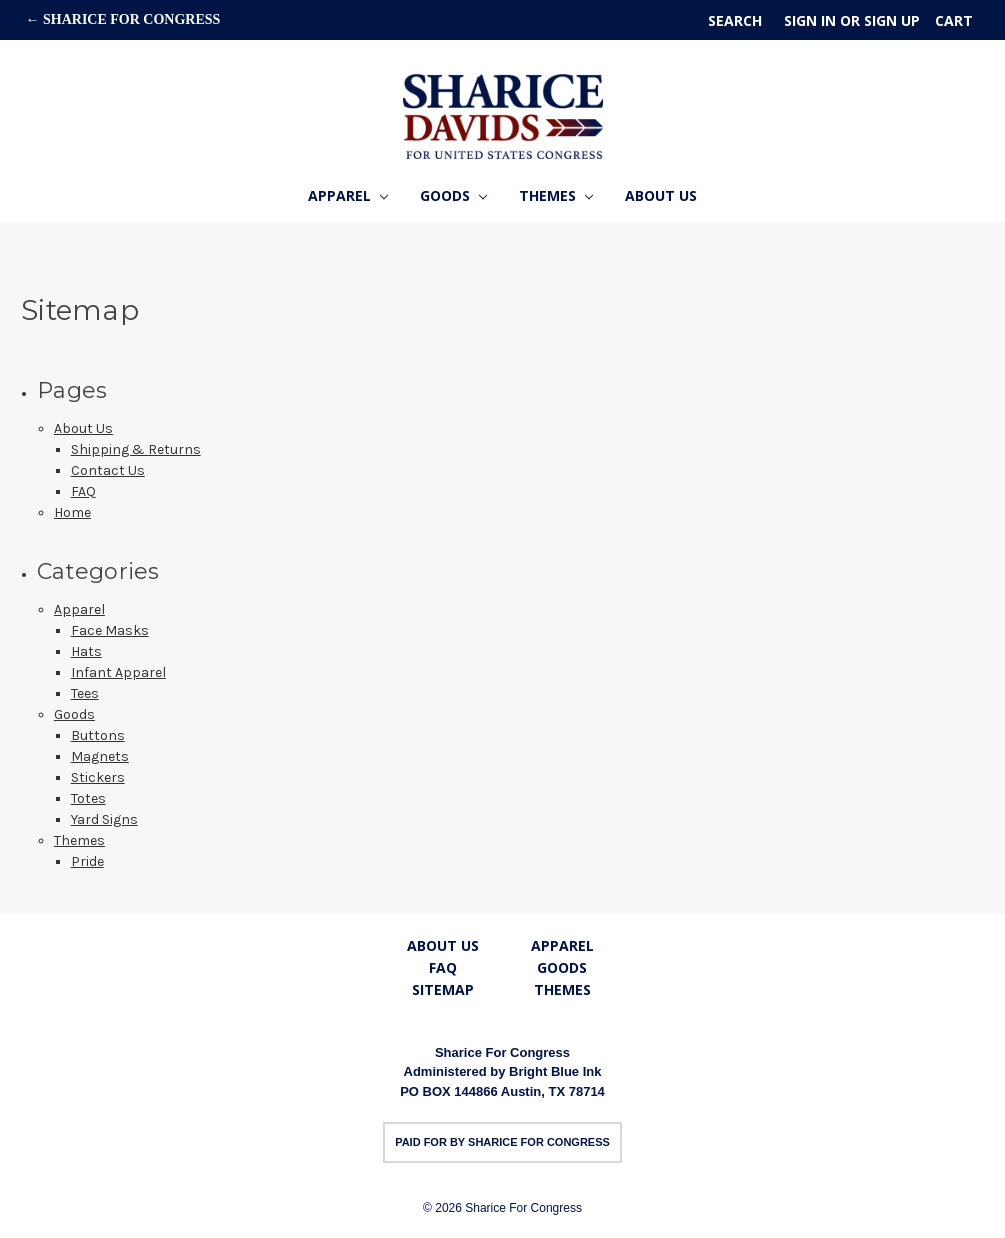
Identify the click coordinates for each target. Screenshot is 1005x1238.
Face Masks (110, 630)
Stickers (98, 777)
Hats (86, 651)
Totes (88, 798)
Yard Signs (104, 819)
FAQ (83, 491)
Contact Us (108, 470)
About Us (661, 195)
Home (72, 512)
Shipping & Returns (136, 449)
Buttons (98, 735)
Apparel (348, 195)
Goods (453, 195)
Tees (85, 693)
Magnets (100, 756)
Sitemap (443, 989)
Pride (87, 861)
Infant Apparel (118, 672)
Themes (556, 195)
